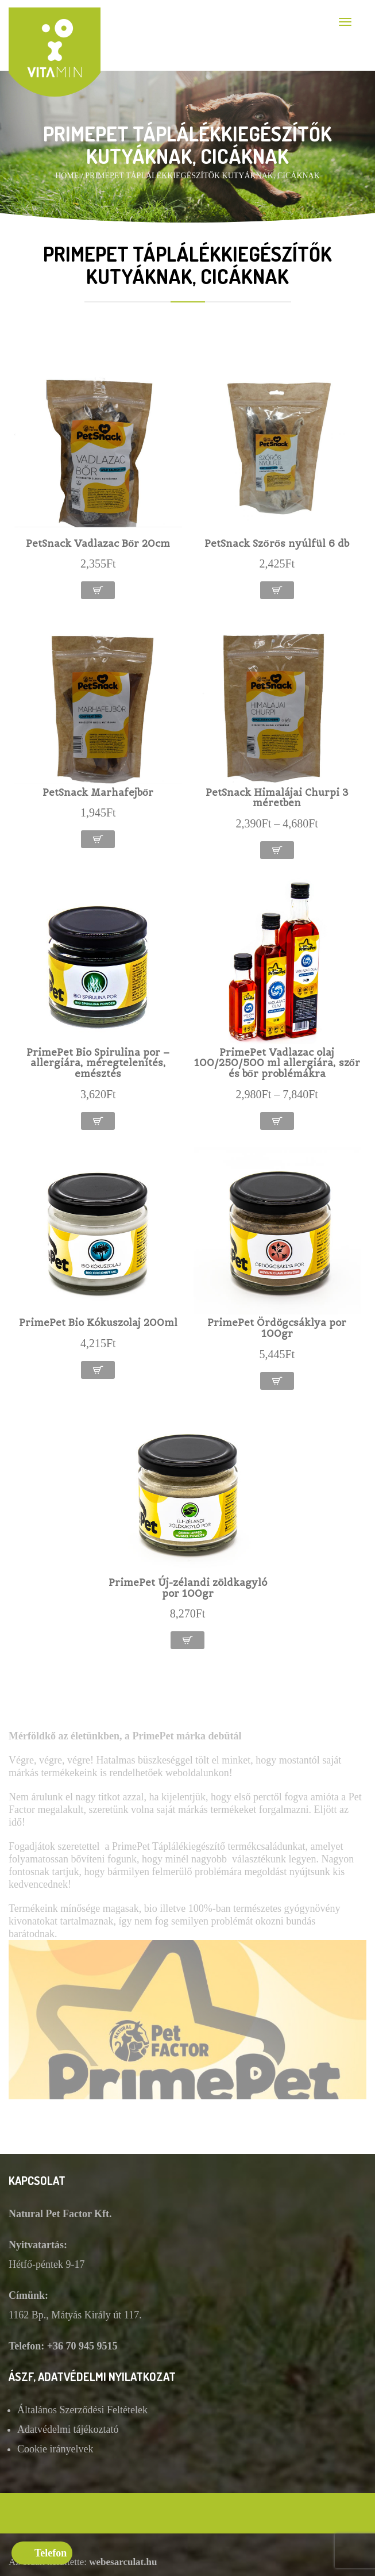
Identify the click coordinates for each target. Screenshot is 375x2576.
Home (67, 175)
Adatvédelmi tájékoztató (67, 2429)
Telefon (50, 2553)
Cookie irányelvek (55, 2449)
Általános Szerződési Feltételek (82, 2410)
